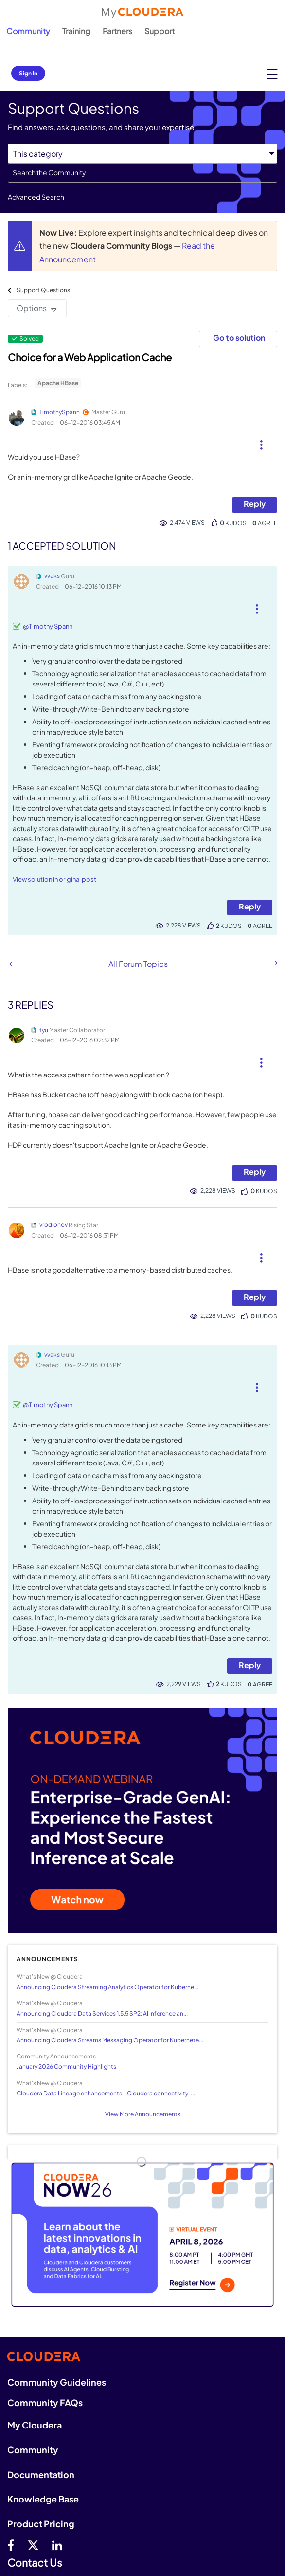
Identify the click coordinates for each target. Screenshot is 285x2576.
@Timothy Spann (47, 626)
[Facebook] (10, 2545)
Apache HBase (57, 383)
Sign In (28, 73)
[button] (261, 441)
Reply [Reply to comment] (250, 906)
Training (76, 31)
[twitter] (33, 2545)
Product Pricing (40, 2523)
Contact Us (34, 2563)
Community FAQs (45, 2402)
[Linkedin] (57, 2545)
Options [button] (32, 308)
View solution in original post (54, 879)
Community (28, 31)
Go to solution (239, 338)
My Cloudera (34, 2424)
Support (159, 31)
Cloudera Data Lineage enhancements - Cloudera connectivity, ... (106, 2093)
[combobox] (142, 173)
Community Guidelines (56, 2382)
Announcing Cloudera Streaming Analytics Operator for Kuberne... (107, 1987)
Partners (117, 31)
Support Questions (43, 290)
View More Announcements (142, 2114)
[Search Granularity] (142, 153)
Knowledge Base (43, 2498)
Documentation (40, 2474)
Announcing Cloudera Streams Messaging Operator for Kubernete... (110, 2040)
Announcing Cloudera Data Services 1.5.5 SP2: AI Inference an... (102, 2013)
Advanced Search (36, 196)
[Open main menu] (272, 73)
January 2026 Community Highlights (66, 2066)
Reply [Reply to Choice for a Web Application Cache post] (255, 504)
